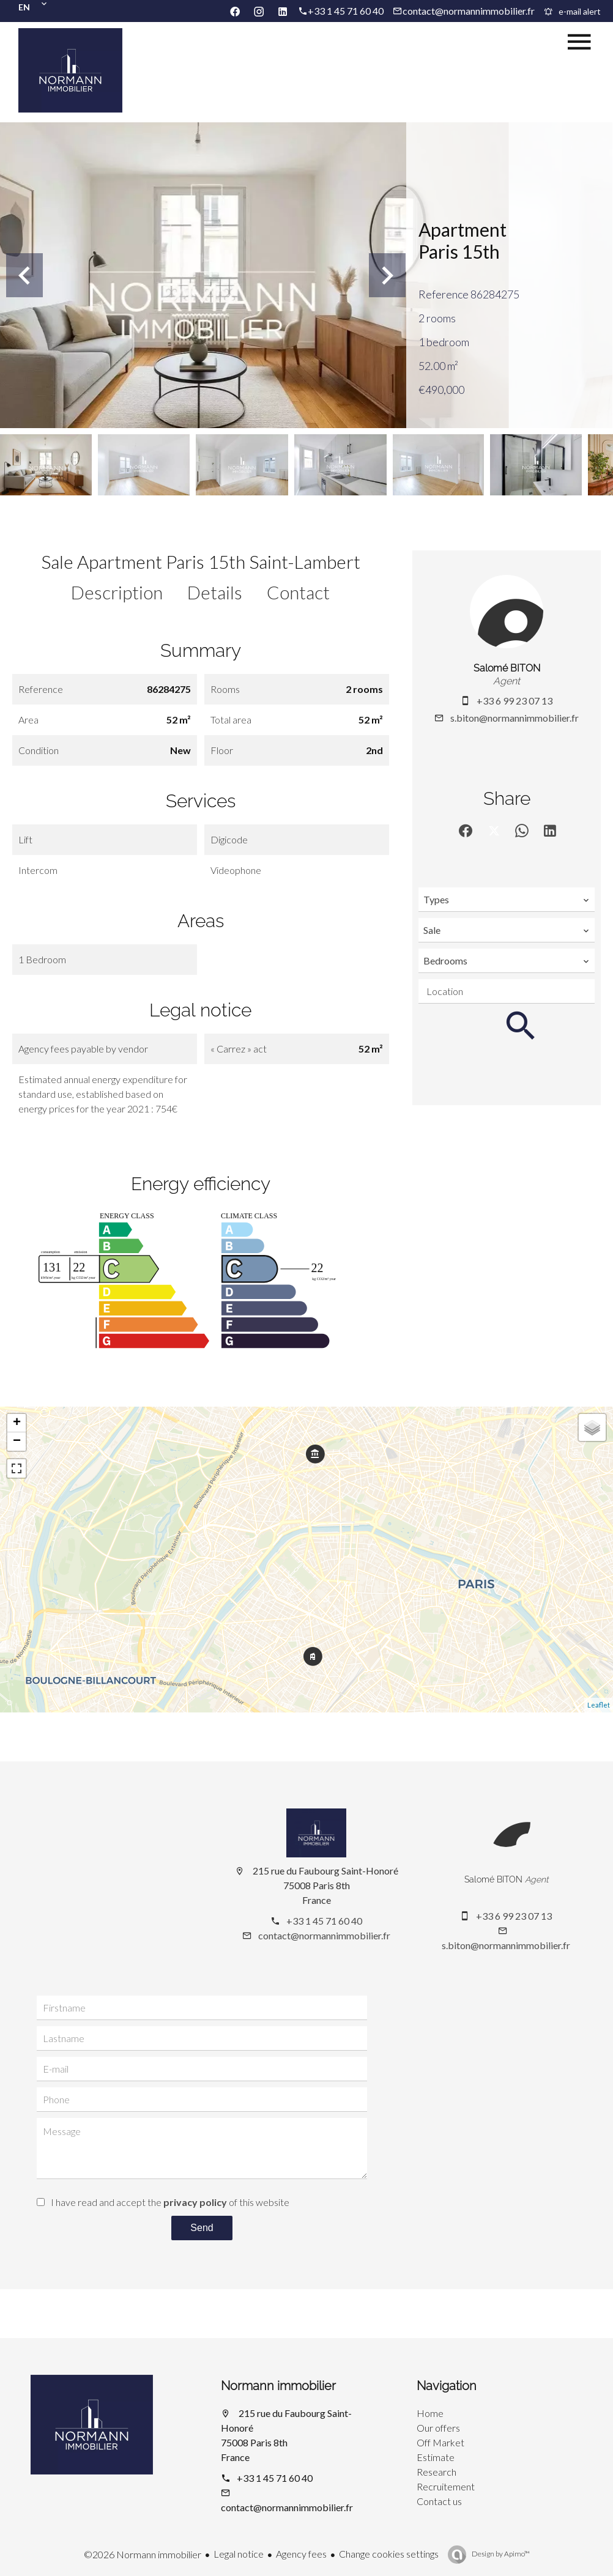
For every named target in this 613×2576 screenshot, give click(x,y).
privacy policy (195, 2202)
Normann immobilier (278, 2385)
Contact (298, 592)
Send (201, 2228)
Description (117, 592)
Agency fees (301, 2553)
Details (214, 592)
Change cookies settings (389, 2553)
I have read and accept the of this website (170, 2202)
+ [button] (17, 1423)
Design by (500, 2553)
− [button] (17, 1441)
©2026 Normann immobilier (142, 2554)
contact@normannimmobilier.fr (469, 11)
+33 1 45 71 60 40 (346, 11)
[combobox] (506, 899)
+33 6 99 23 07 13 (514, 700)
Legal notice (239, 2553)
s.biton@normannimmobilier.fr (514, 718)
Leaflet (598, 1705)
